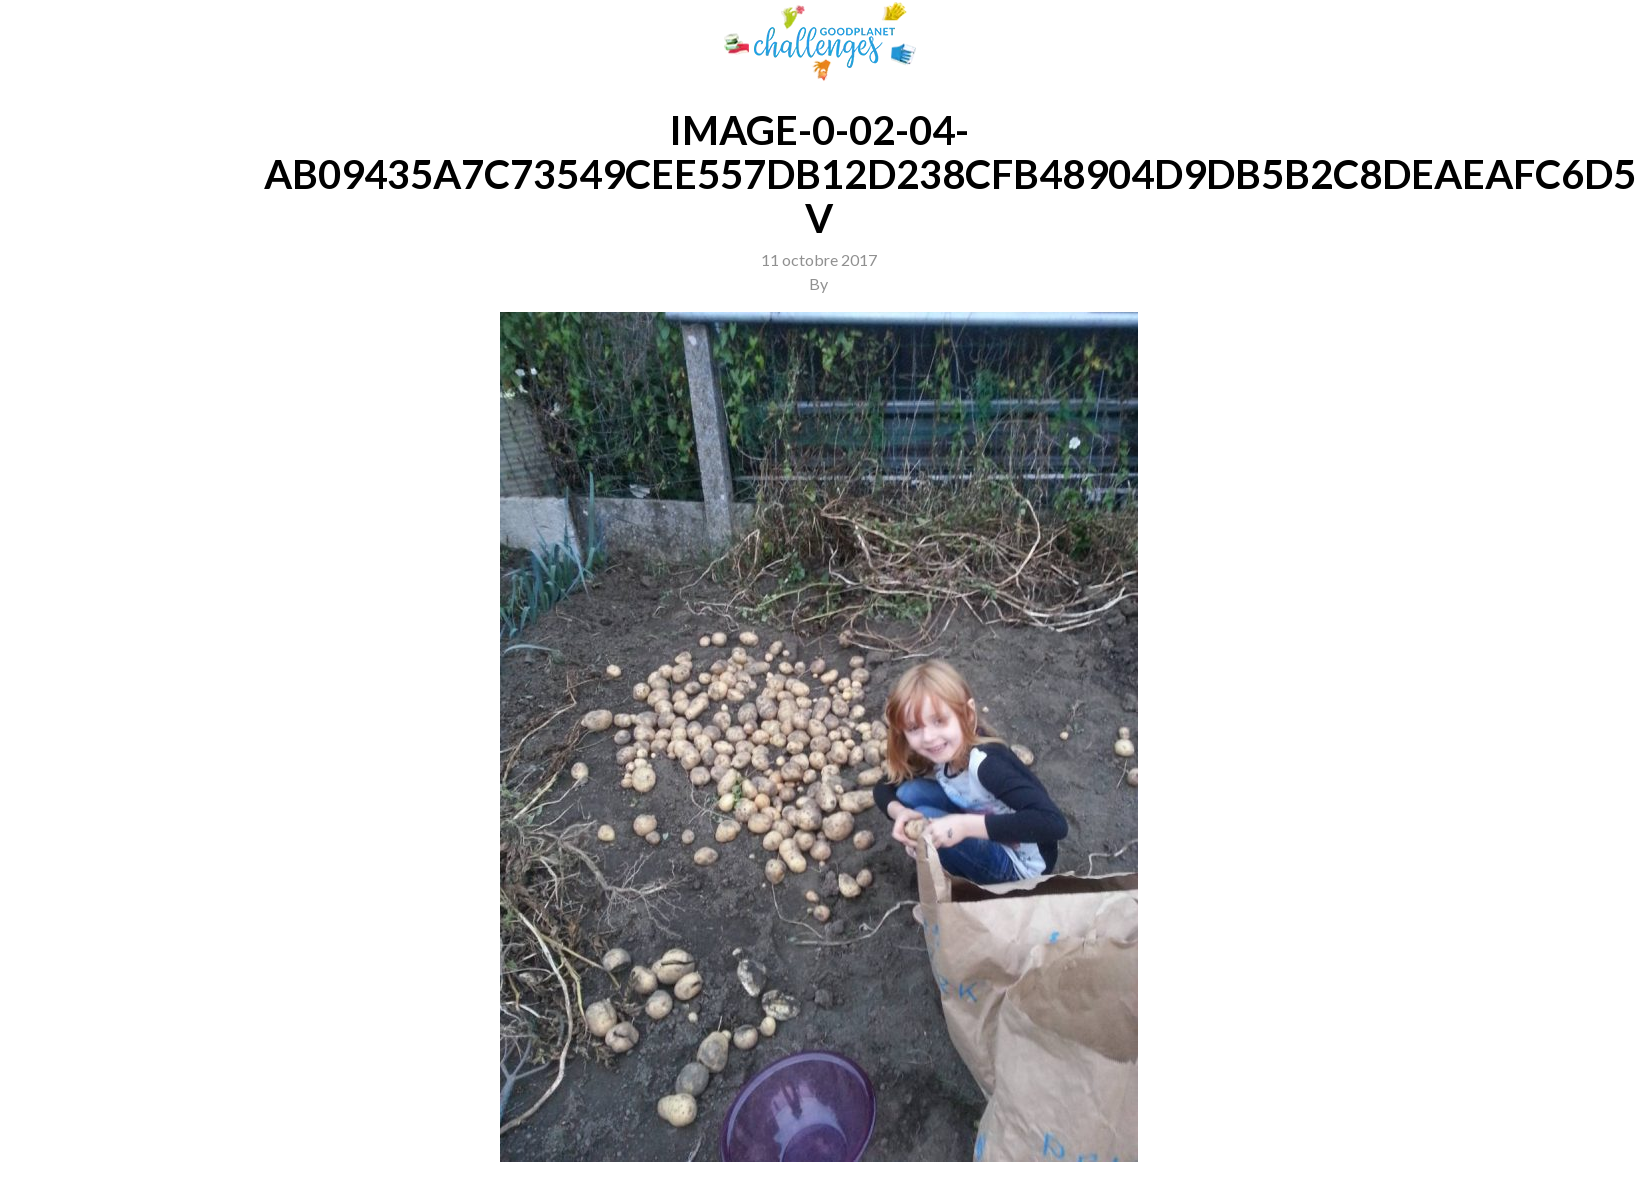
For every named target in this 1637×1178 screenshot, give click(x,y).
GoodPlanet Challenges (819, 41)
